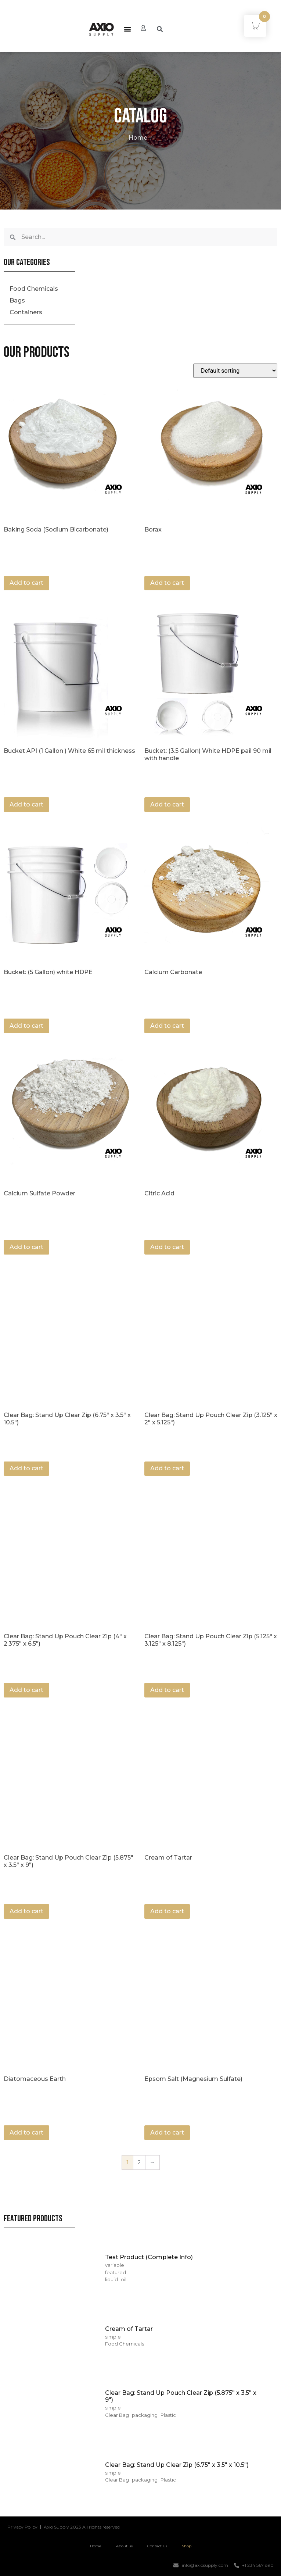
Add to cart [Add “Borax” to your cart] (167, 582)
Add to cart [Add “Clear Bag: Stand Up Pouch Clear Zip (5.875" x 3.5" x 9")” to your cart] (26, 1911)
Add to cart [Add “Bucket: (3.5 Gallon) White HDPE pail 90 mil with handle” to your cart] (167, 804)
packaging (145, 2415)
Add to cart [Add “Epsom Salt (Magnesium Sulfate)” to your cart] (167, 2132)
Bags (17, 300)
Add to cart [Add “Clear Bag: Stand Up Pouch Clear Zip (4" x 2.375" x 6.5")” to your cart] (26, 1689)
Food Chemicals (34, 288)
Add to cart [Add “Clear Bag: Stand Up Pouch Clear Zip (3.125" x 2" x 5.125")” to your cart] (167, 1468)
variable (114, 2265)
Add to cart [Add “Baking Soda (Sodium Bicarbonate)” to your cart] (26, 582)
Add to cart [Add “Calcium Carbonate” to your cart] (167, 1025)
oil (123, 2279)
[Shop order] (235, 371)
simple (113, 2337)
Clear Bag (117, 2415)
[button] (127, 29)
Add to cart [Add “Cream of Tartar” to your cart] (167, 1911)
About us (124, 2546)
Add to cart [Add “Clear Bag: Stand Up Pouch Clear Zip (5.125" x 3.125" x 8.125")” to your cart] (167, 1689)
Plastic (168, 2415)
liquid (111, 2279)
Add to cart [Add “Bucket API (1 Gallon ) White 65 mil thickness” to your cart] (26, 804)
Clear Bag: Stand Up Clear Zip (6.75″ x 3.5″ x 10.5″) (177, 2464)
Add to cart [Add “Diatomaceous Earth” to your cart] (26, 2132)
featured (115, 2272)
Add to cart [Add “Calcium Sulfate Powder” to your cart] (26, 1247)
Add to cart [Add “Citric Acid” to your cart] (167, 1247)
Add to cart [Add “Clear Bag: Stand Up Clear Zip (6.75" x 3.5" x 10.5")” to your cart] (26, 1468)
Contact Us (157, 2546)
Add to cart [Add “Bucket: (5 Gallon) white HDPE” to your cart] (26, 1025)
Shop (186, 2546)
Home (138, 137)
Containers (26, 312)
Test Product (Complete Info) (149, 2257)
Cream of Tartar (129, 2328)
